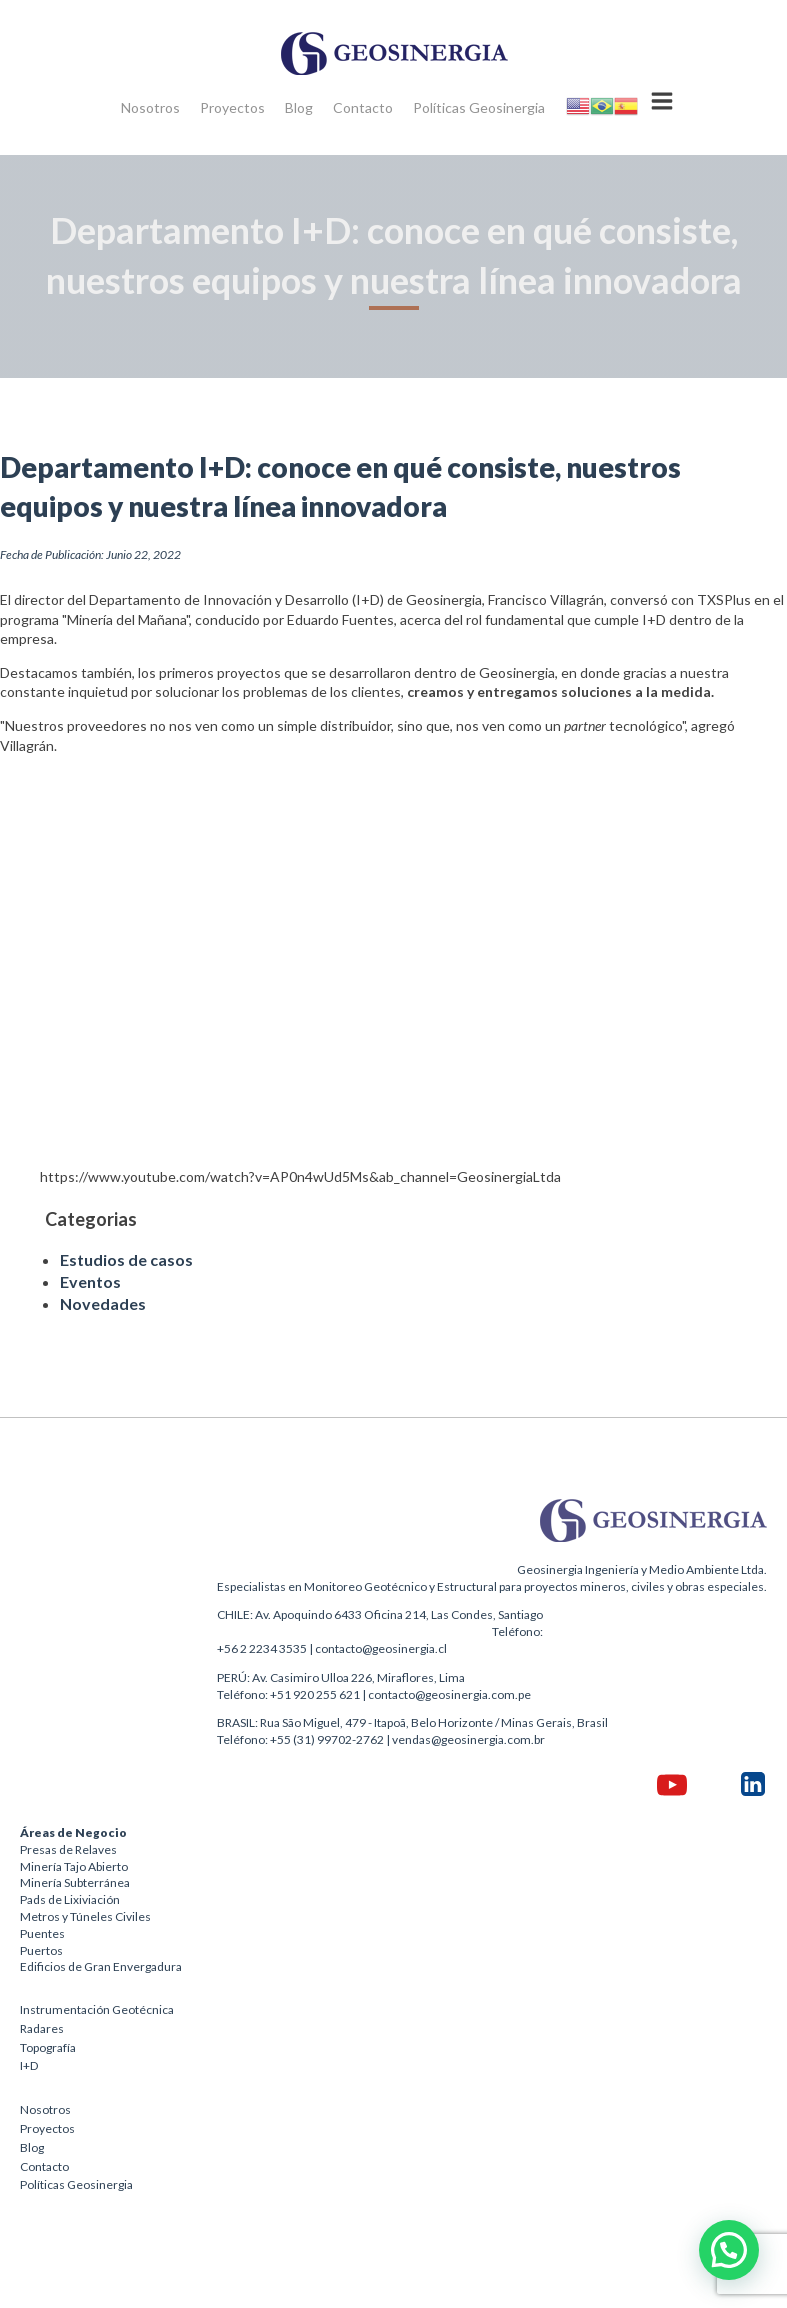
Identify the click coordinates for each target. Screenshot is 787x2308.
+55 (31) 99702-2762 (327, 1739)
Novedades (103, 1303)
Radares (42, 2028)
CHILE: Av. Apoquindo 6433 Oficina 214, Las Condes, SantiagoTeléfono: (380, 1623)
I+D (29, 2065)
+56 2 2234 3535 (262, 1648)
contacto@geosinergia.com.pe (449, 1694)
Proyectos (232, 107)
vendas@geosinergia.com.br (468, 1739)
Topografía (48, 2047)
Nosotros (150, 107)
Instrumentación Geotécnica (97, 2009)
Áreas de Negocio (73, 1832)
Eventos (90, 1281)
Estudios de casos (126, 1259)
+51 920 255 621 (315, 1694)
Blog (299, 107)
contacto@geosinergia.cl (381, 1648)
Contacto (363, 107)
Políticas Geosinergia (479, 107)
